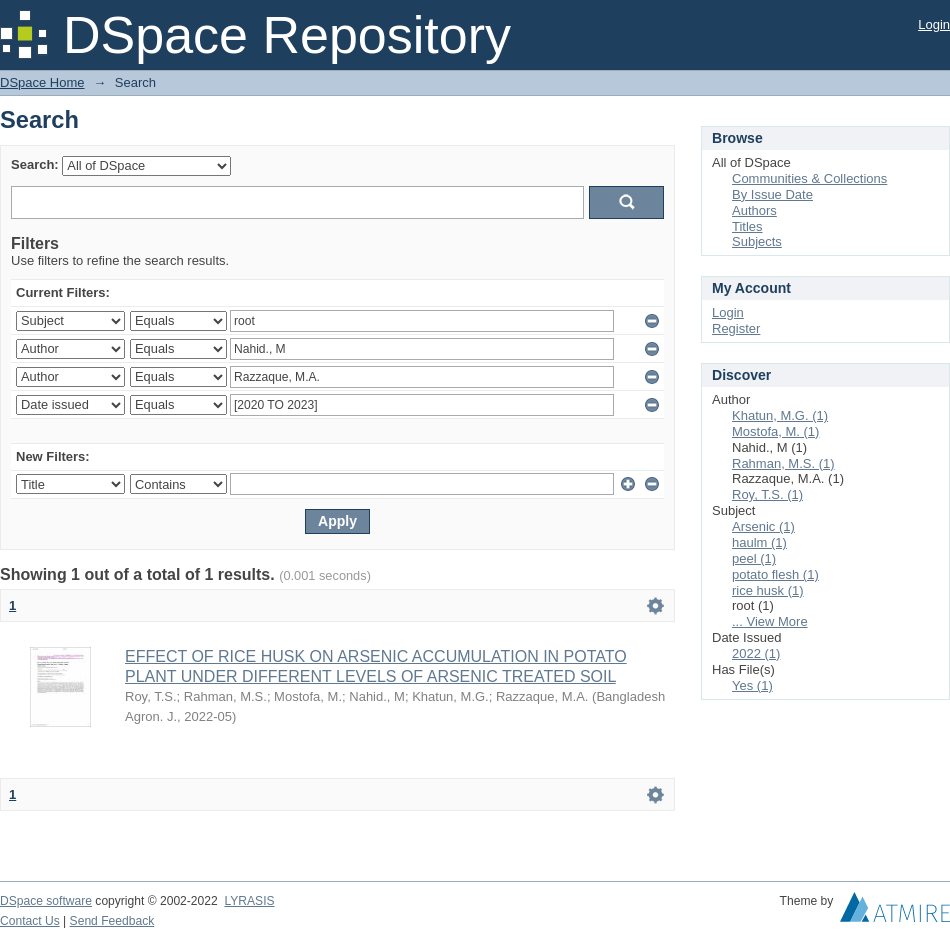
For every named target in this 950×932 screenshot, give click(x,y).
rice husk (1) (768, 590)
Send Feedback (112, 921)
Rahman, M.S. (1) (783, 463)
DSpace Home (42, 82)
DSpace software (46, 901)
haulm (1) (759, 542)
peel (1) (754, 558)
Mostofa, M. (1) (775, 431)
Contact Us (30, 921)
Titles (747, 226)
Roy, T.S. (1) (767, 494)
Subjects (757, 241)
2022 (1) (756, 653)
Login (934, 24)
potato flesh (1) (775, 574)
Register (736, 328)
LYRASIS (249, 901)
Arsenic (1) (763, 526)
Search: (35, 164)
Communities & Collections (809, 178)
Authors (754, 210)
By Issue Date (772, 194)
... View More (770, 621)
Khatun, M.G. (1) (780, 415)
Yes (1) (752, 685)
